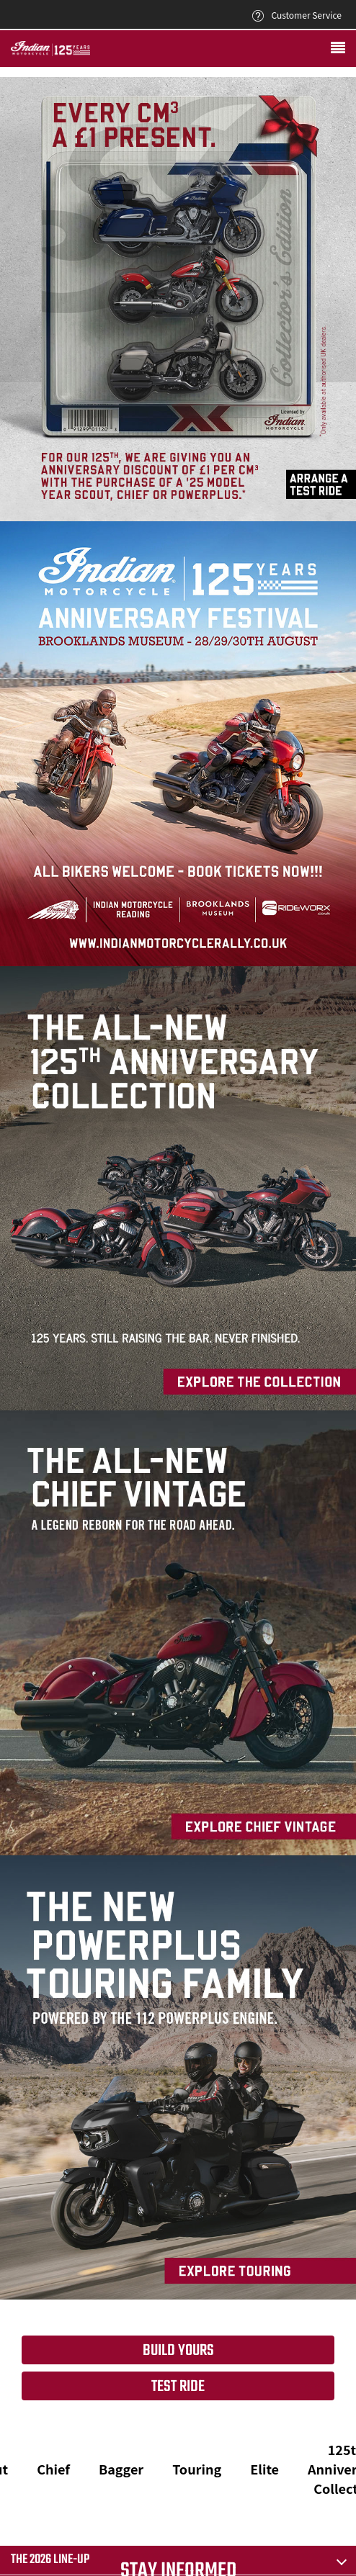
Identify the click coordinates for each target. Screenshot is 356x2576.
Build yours (178, 2350)
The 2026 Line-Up (50, 2559)
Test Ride (178, 2386)
